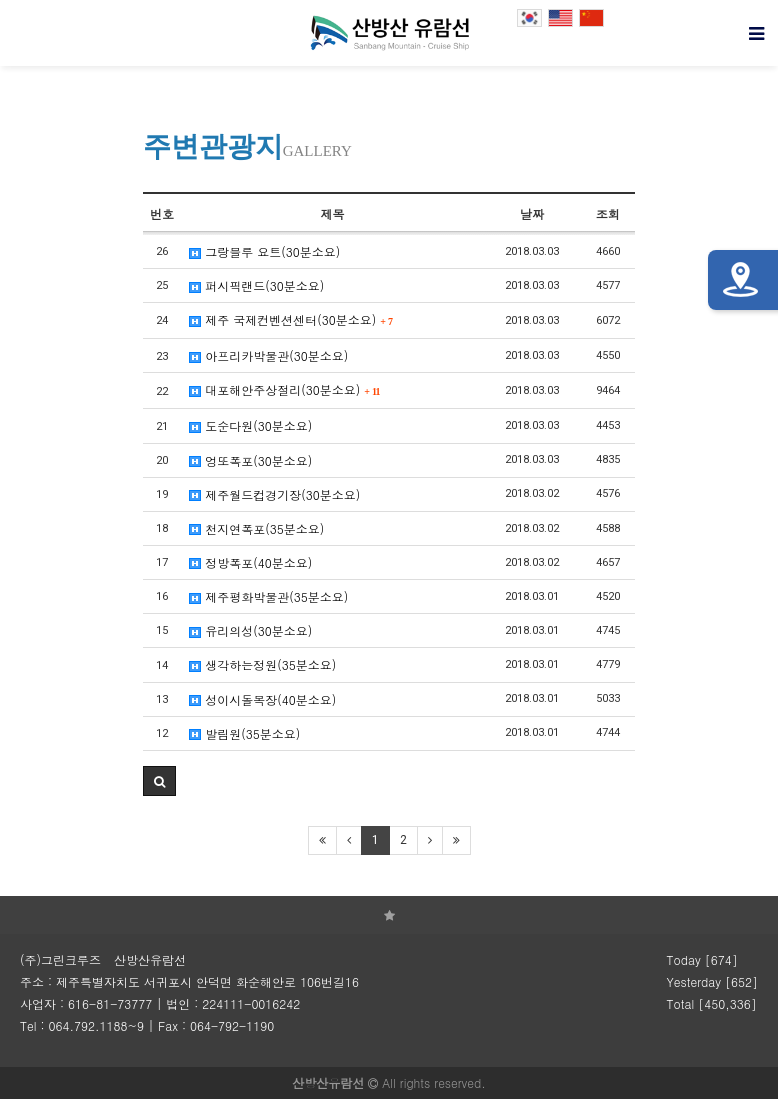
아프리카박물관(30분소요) (268, 355)
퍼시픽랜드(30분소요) (256, 285)
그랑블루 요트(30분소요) (264, 251)
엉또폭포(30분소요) (250, 460)
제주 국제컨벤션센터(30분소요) (291, 319)
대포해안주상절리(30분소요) (284, 389)
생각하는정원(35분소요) (262, 664)
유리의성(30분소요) (250, 630)
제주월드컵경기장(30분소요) (274, 494)
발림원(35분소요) (244, 733)
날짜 (532, 213)
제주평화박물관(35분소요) (268, 596)
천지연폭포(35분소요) (256, 528)
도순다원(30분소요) (250, 425)
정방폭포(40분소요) (250, 562)
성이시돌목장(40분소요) (262, 699)
